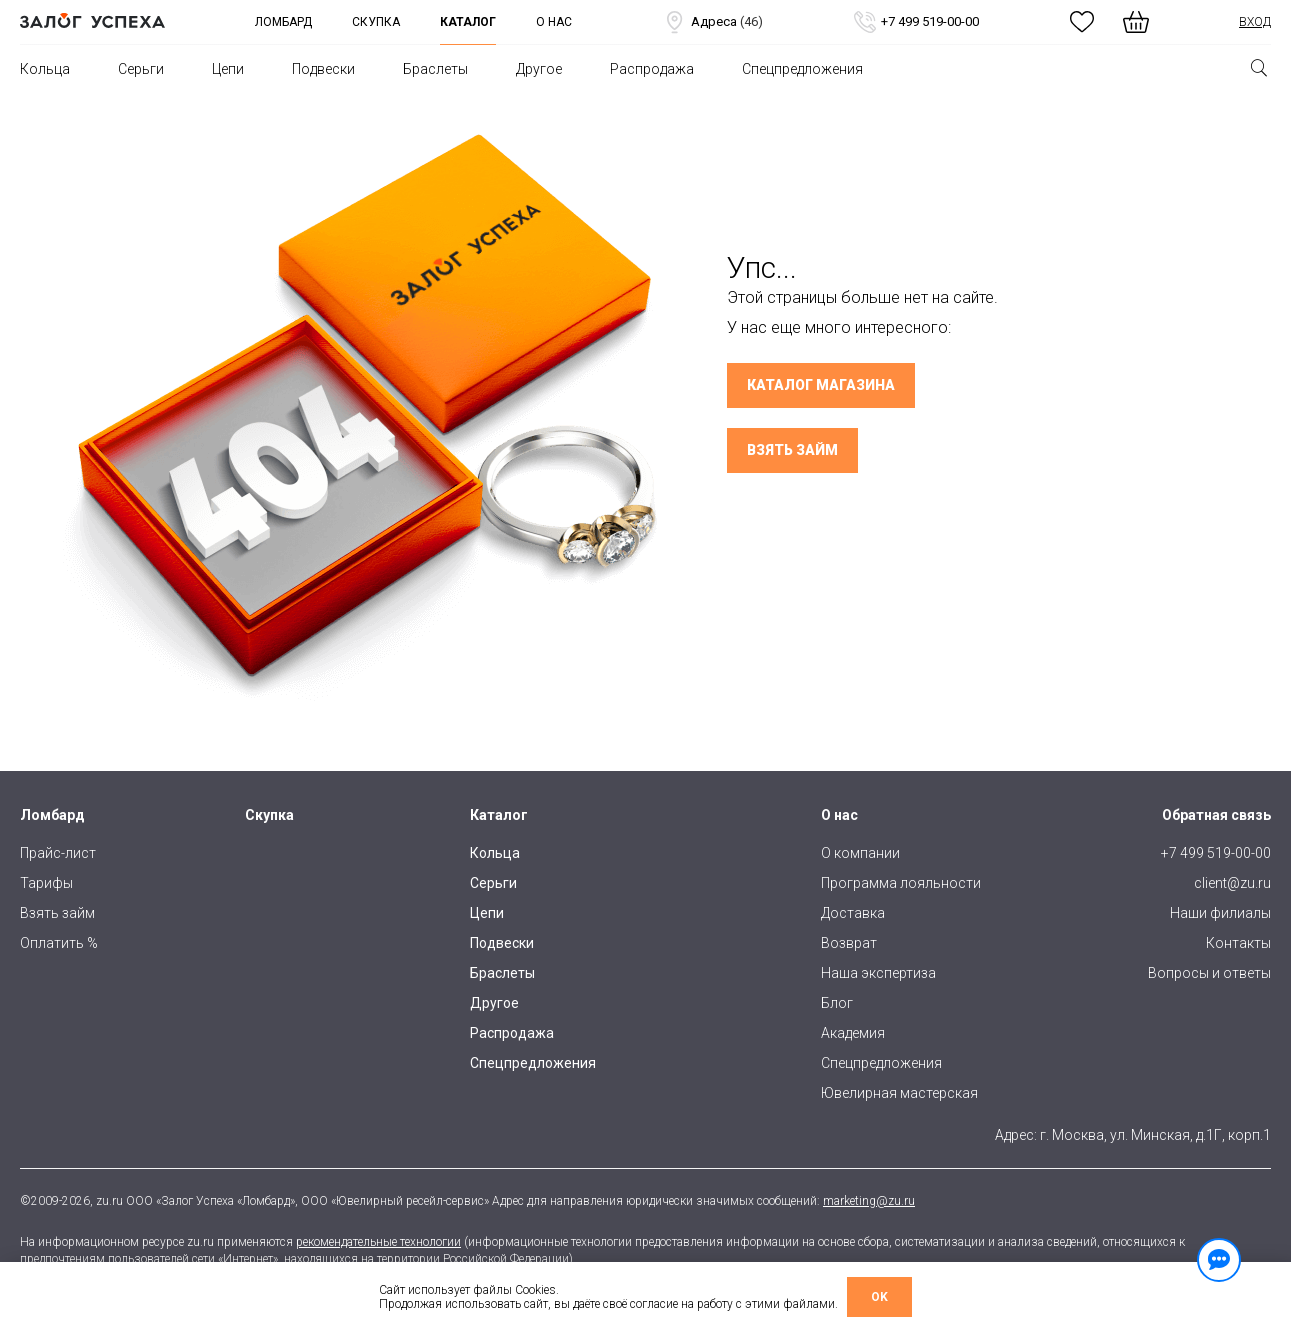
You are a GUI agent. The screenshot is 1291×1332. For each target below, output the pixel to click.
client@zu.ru (1232, 883)
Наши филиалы (1220, 913)
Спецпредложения (802, 69)
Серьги (141, 69)
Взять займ (792, 450)
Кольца (45, 69)
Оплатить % (59, 943)
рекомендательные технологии (378, 1242)
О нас (554, 22)
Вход (1255, 22)
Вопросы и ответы (1209, 973)
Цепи (228, 69)
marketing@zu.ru (869, 1201)
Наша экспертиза (878, 973)
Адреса (712, 22)
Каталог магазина (821, 385)
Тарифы (46, 883)
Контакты (1238, 943)
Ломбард (283, 22)
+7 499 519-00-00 (915, 22)
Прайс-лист (58, 853)
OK (879, 1297)
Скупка (376, 22)
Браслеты (435, 69)
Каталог (468, 22)
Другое (539, 69)
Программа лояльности (901, 883)
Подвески (323, 69)
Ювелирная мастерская (899, 1093)
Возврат (849, 943)
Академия (853, 1033)
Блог (837, 1003)
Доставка (853, 913)
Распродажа (652, 69)
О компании (860, 853)
